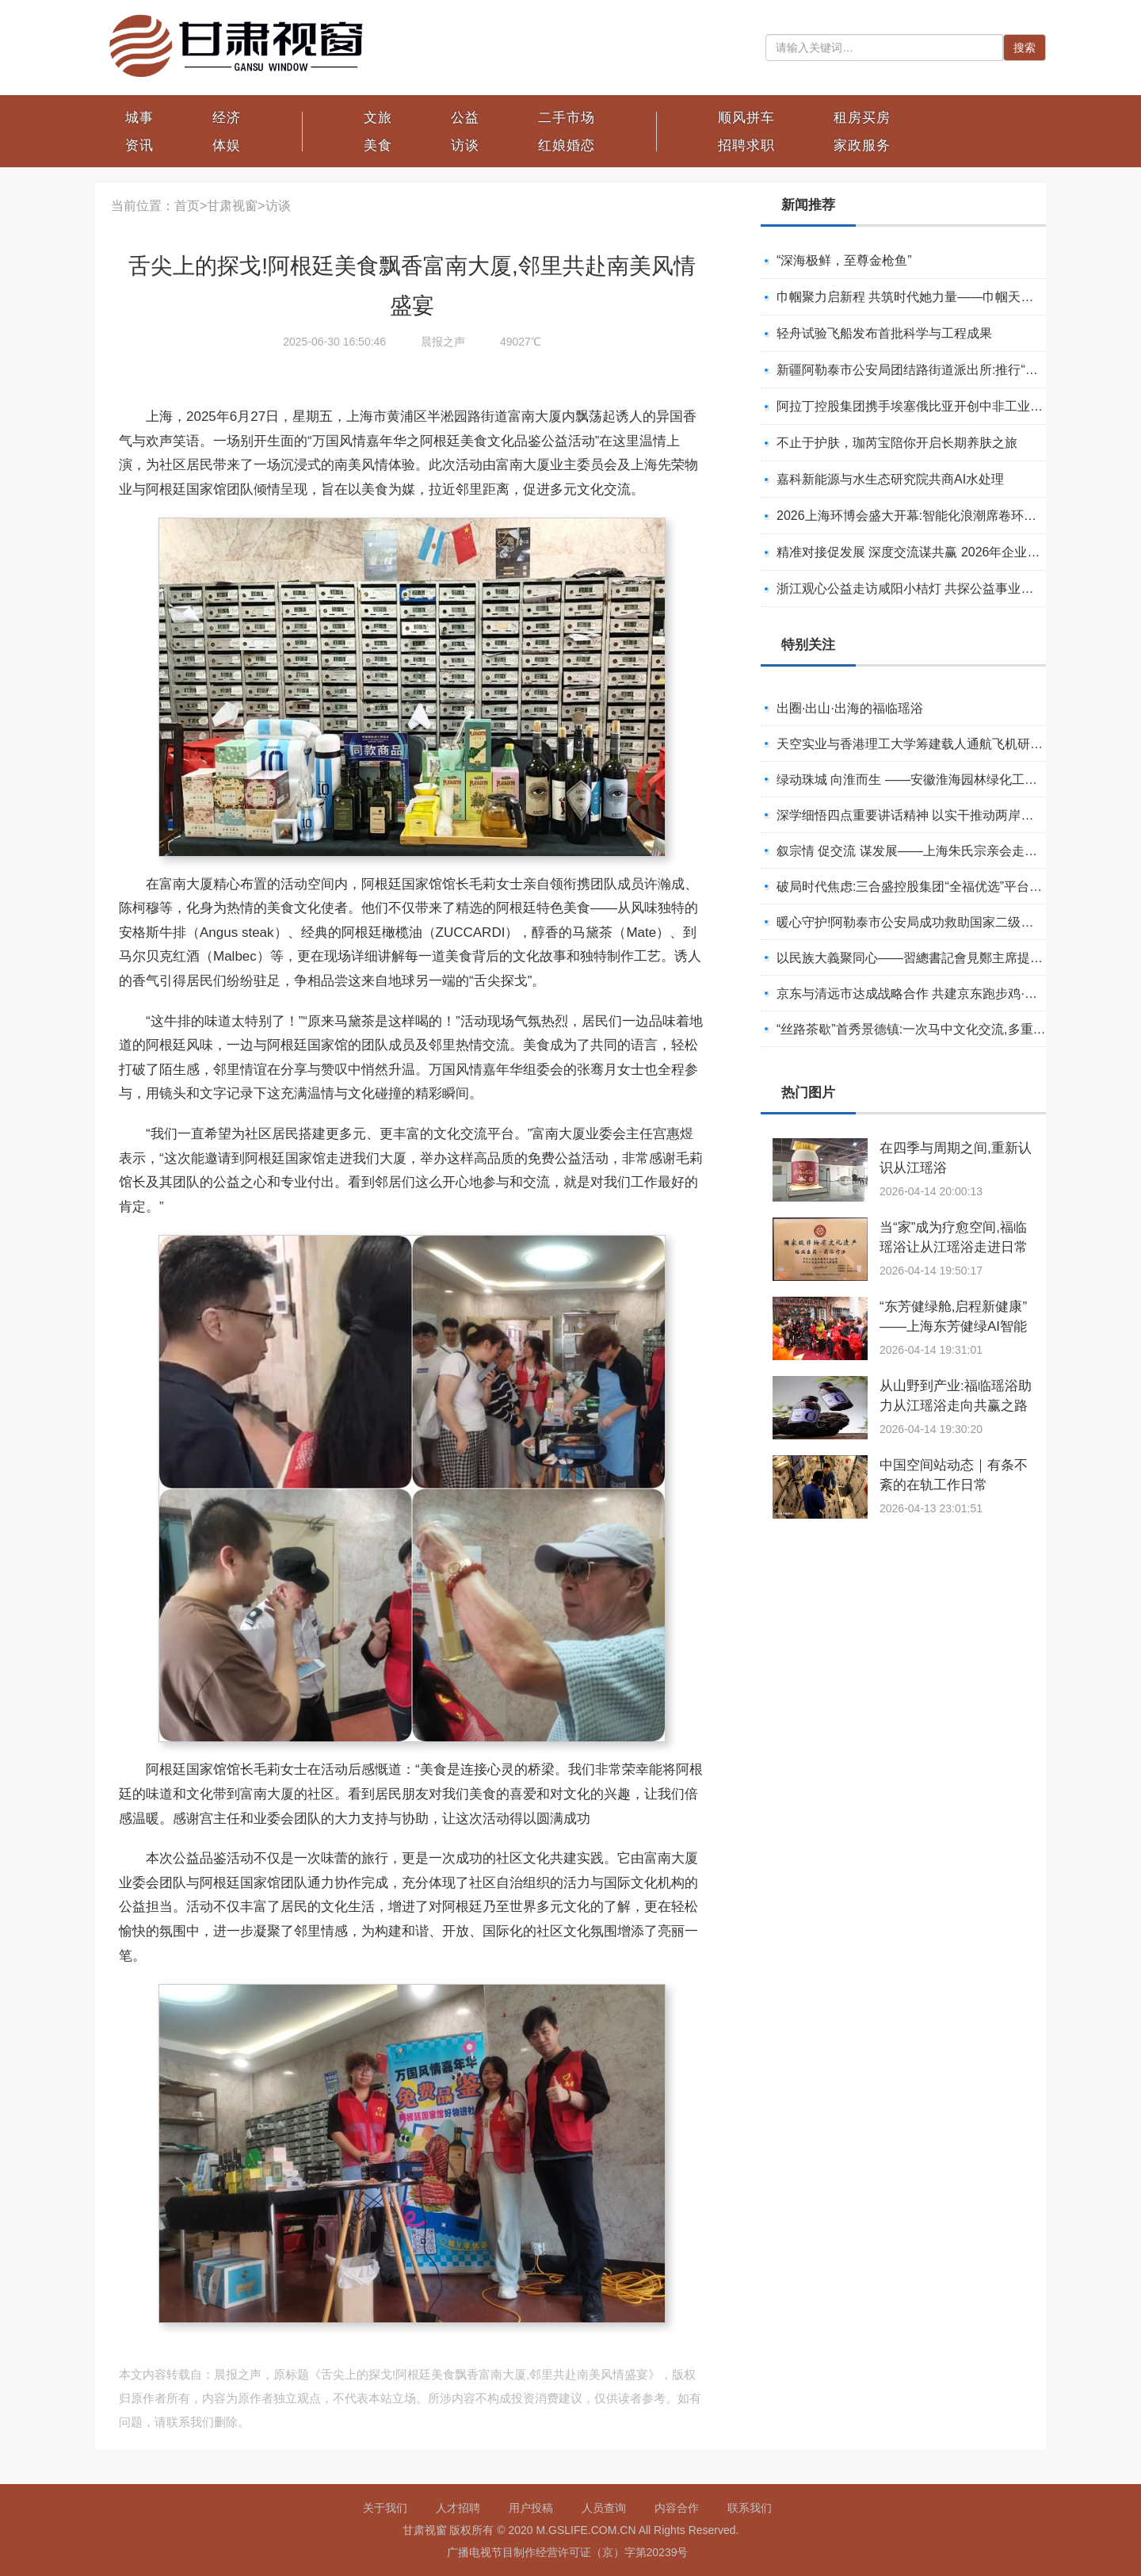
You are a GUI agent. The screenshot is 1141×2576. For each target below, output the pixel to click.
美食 (378, 145)
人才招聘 (458, 2507)
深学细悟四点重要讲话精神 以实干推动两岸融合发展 (924, 815)
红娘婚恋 (566, 145)
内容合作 (676, 2507)
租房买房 (862, 117)
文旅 (378, 117)
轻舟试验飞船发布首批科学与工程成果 (884, 333)
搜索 (1024, 47)
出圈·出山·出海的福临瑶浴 (850, 708)
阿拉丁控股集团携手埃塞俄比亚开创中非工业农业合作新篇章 (948, 406)
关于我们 (385, 2507)
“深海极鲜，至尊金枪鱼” (844, 260)
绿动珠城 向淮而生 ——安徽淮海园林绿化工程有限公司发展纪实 (958, 779)
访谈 (465, 145)
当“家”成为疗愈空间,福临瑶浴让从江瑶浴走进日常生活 (954, 1247)
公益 (465, 117)
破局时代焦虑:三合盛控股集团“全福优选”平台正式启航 (928, 886)
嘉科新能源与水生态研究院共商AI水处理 (890, 479)
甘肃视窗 (232, 205)
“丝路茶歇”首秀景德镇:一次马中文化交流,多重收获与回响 (937, 1029)
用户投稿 (531, 2507)
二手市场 (566, 117)
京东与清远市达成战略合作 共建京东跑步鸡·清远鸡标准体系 (945, 993)
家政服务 (862, 145)
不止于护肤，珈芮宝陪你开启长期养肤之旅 (897, 442)
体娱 (226, 145)
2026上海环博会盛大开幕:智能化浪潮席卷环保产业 (919, 515)
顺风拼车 (746, 117)
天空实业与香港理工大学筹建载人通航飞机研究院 (916, 744)
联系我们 (749, 2507)
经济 (226, 117)
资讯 (139, 145)
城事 (139, 117)
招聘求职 (746, 145)
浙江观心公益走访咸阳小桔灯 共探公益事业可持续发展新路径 (949, 588)
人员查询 (604, 2507)
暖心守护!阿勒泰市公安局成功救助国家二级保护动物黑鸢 (937, 922)
